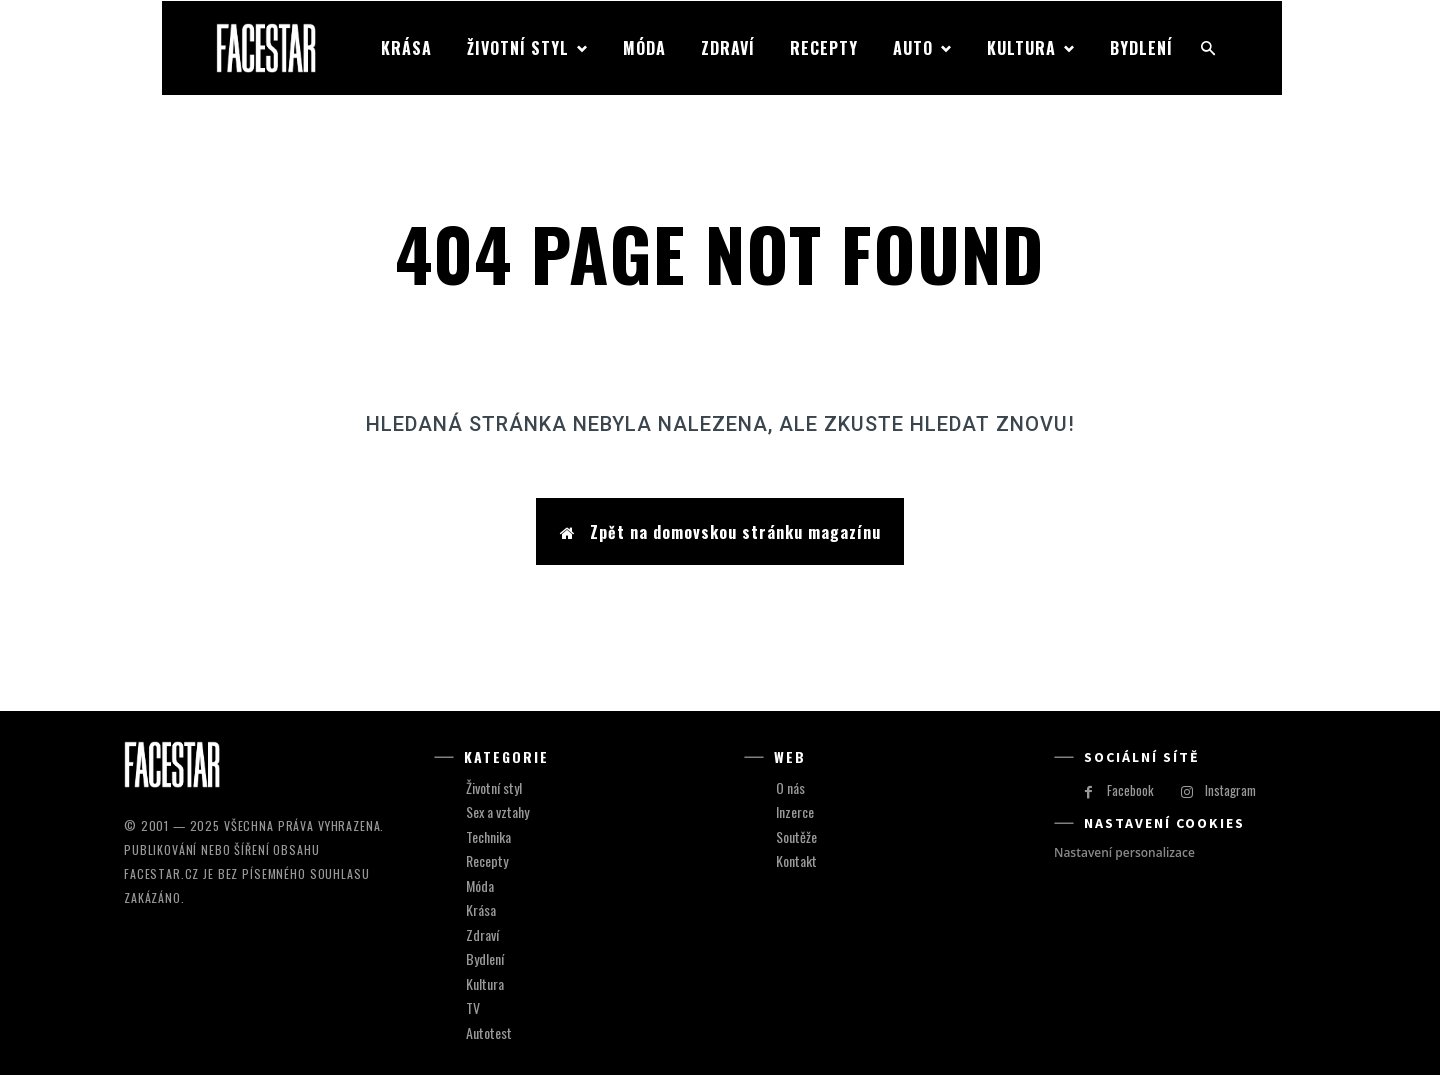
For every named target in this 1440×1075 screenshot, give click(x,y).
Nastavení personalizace (1124, 852)
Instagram (1230, 791)
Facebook (1130, 791)
